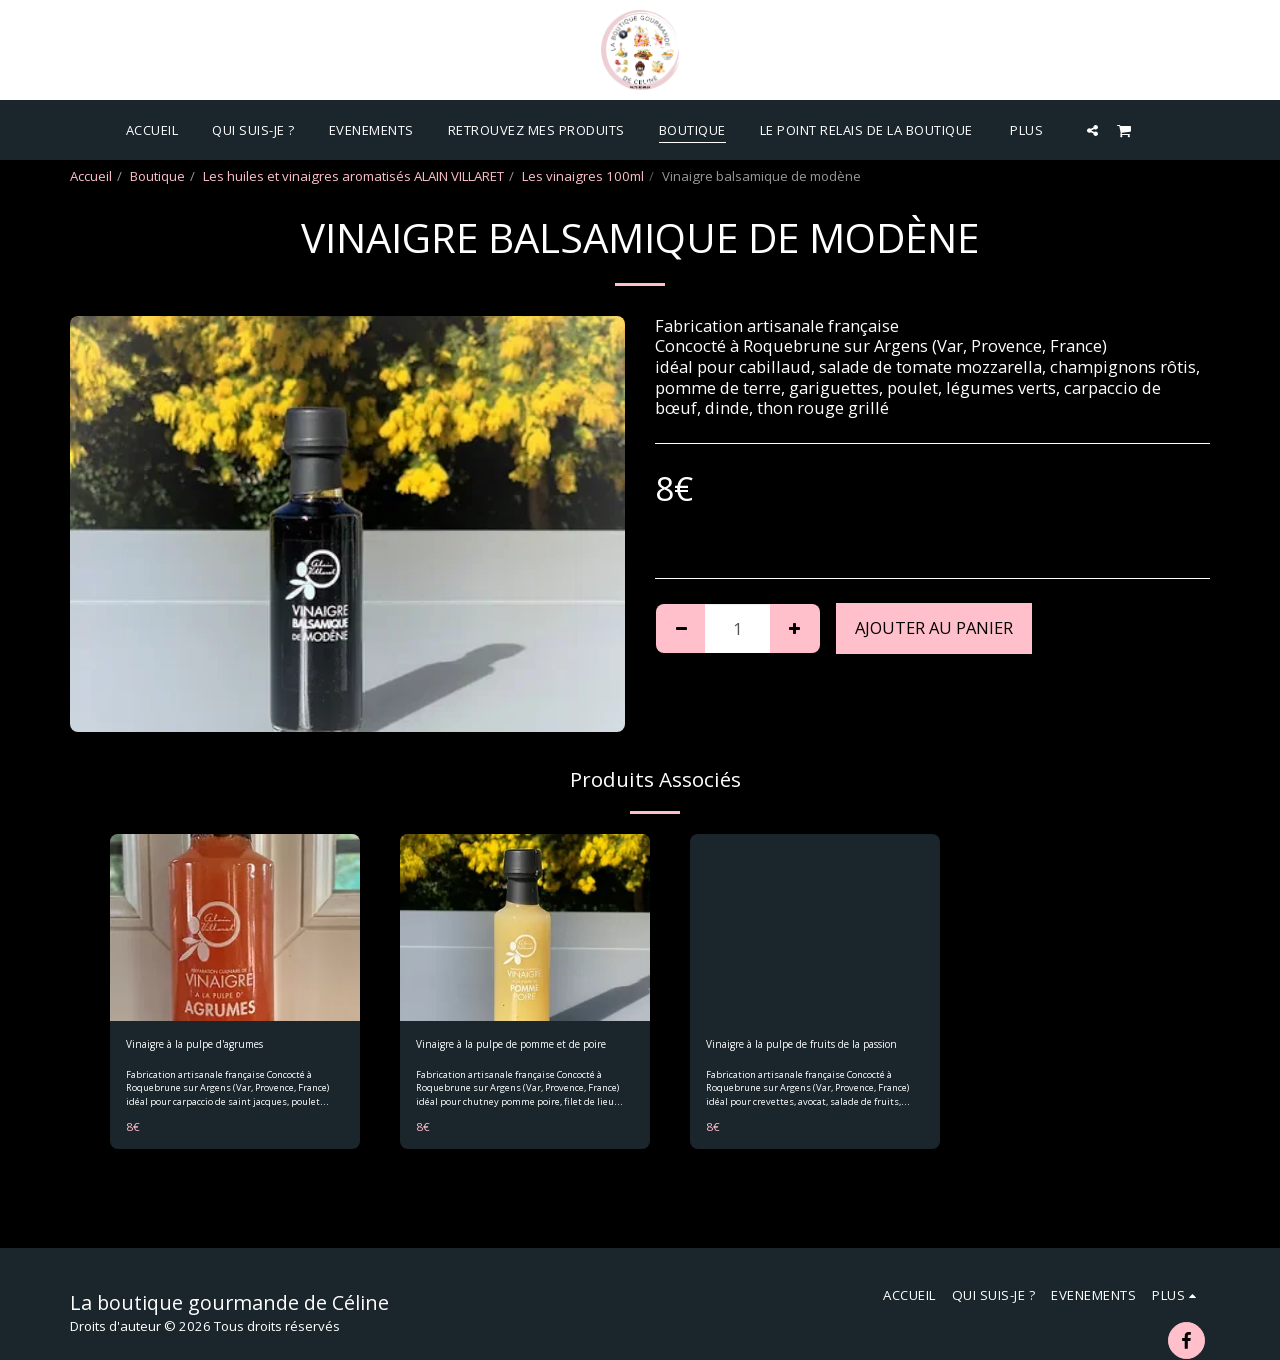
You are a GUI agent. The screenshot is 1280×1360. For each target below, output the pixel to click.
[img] (235, 928)
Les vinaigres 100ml (583, 176)
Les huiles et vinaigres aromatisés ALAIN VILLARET (353, 176)
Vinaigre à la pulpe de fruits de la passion (806, 1056)
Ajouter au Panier (934, 627)
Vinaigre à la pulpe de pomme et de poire (524, 1056)
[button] (1092, 130)
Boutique (157, 176)
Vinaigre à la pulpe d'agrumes (217, 1046)
